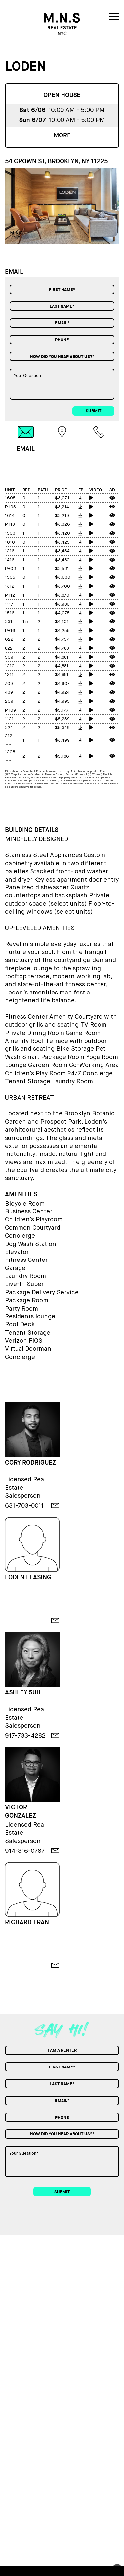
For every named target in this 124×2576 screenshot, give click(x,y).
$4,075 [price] (62, 613)
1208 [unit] (10, 752)
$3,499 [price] (62, 740)
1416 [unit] (10, 560)
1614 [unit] (10, 516)
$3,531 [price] (62, 569)
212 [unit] (8, 736)
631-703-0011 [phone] (24, 1505)
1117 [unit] (9, 604)
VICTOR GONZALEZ (20, 1811)
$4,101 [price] (62, 622)
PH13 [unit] (10, 524)
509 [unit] (9, 657)
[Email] (62, 323)
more (62, 135)
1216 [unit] (10, 551)
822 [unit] (9, 648)
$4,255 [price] (62, 631)
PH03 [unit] (10, 569)
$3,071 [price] (62, 498)
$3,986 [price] (62, 604)
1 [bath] (39, 498)
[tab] (26, 439)
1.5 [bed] (25, 622)
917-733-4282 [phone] (25, 1735)
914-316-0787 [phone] (25, 1850)
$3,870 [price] (62, 595)
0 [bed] (23, 498)
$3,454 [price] (62, 551)
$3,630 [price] (62, 577)
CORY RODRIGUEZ (30, 1463)
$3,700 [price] (62, 586)
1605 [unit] (10, 498)
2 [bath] (39, 622)
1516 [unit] (10, 613)
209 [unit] (9, 701)
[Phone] (62, 339)
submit (93, 411)
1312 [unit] (9, 586)
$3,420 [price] (62, 533)
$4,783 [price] (62, 648)
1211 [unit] (9, 675)
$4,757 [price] (62, 639)
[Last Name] (62, 306)
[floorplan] (81, 498)
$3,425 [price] (62, 542)
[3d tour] (113, 498)
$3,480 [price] (62, 560)
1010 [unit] (10, 542)
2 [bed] (23, 639)
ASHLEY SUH (23, 1692)
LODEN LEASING (28, 1577)
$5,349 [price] (62, 728)
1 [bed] (23, 533)
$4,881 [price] (61, 657)
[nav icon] (114, 18)
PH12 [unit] (10, 595)
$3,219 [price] (62, 516)
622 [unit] (9, 639)
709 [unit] (9, 684)
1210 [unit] (10, 666)
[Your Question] (62, 384)
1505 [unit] (10, 577)
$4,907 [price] (62, 684)
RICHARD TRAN (27, 1922)
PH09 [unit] (10, 710)
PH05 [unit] (10, 507)
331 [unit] (8, 622)
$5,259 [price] (62, 719)
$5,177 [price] (62, 710)
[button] (114, 205)
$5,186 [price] (62, 756)
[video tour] (97, 498)
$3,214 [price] (62, 507)
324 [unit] (9, 728)
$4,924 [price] (62, 692)
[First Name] (62, 289)
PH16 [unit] (10, 631)
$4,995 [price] (62, 701)
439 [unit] (9, 692)
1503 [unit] (10, 533)
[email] (55, 1505)
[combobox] (62, 356)
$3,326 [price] (62, 524)
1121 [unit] (9, 719)
